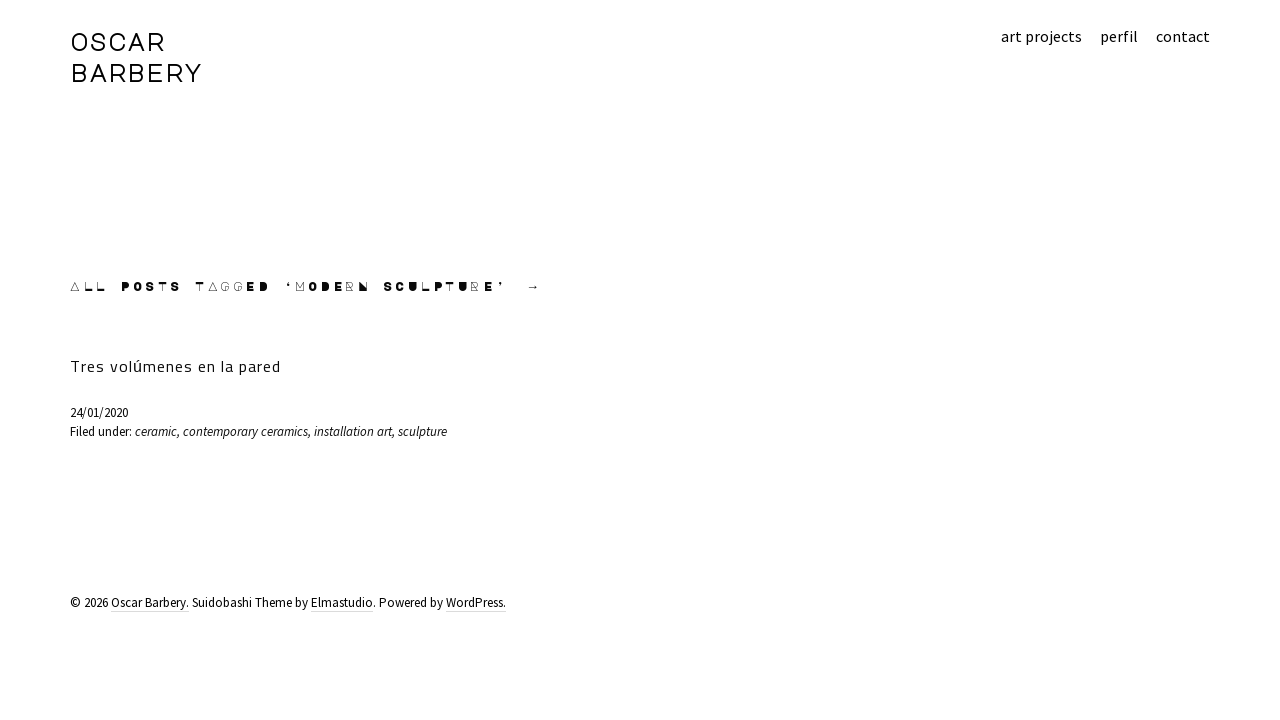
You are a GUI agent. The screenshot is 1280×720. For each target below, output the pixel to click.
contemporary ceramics (245, 431)
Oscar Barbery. (150, 602)
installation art (353, 431)
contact (1183, 36)
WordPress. (476, 602)
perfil (1119, 36)
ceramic (156, 431)
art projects (1041, 36)
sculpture (422, 431)
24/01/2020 (99, 412)
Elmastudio (342, 602)
